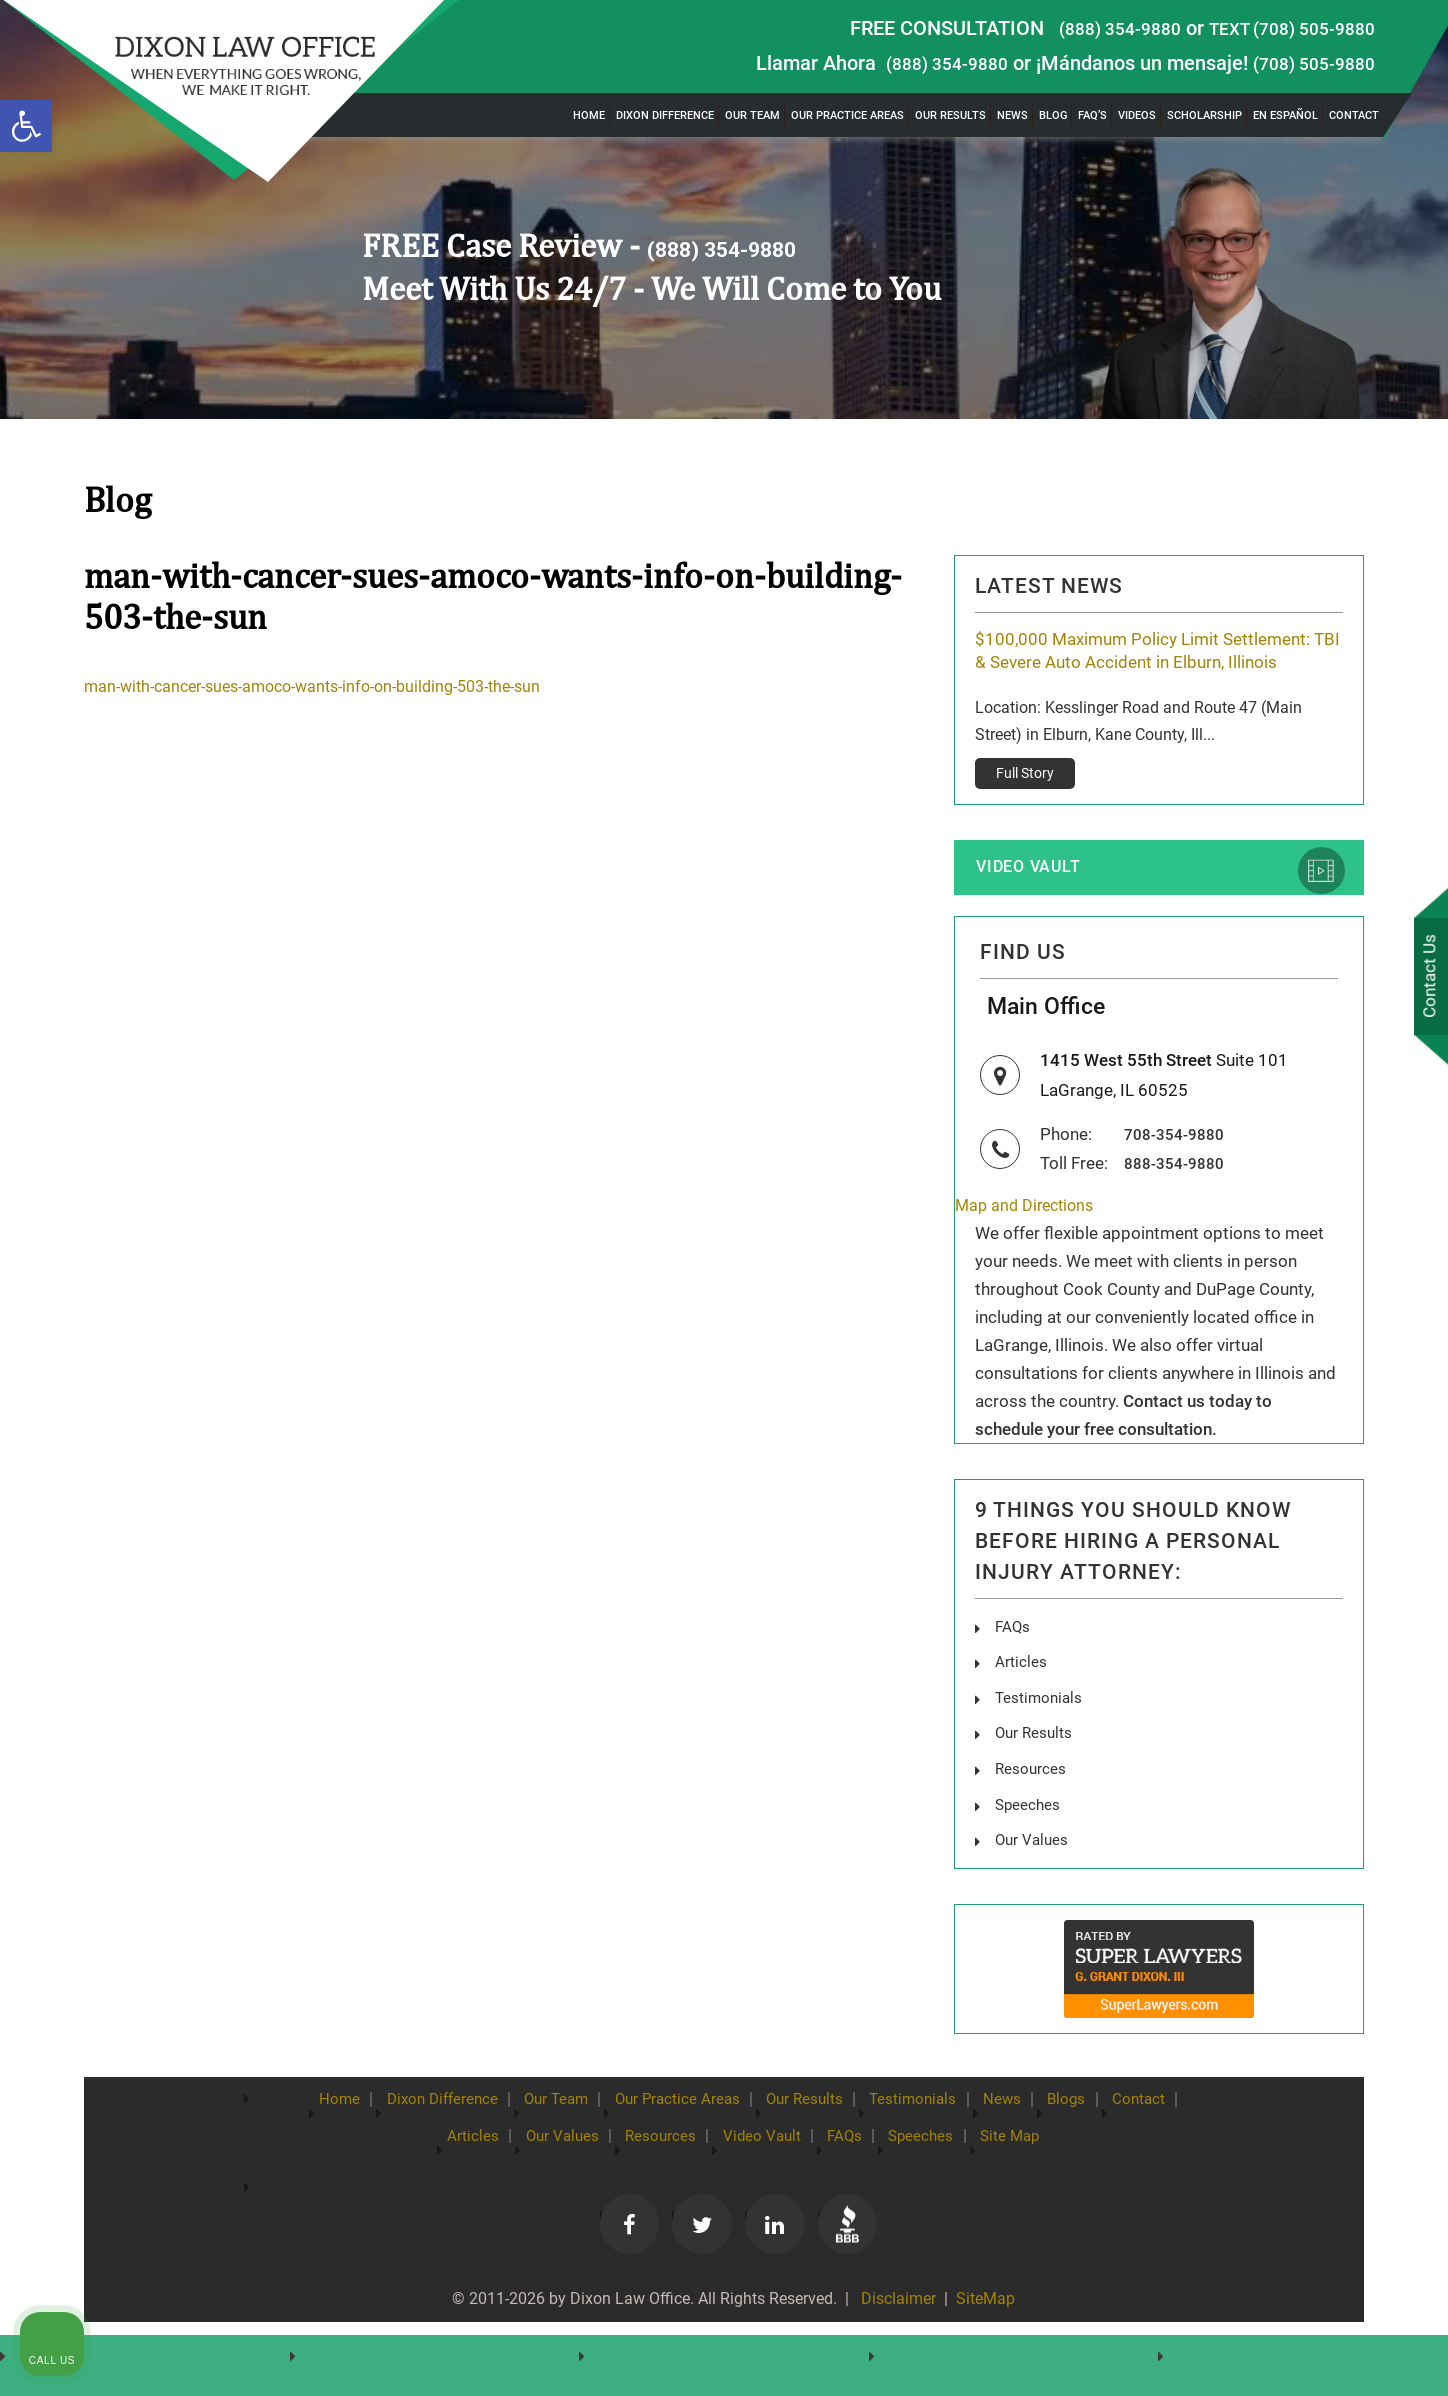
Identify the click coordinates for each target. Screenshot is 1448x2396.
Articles (1021, 1709)
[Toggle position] (1340, 1757)
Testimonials (1040, 1744)
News (1012, 115)
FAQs (1013, 1674)
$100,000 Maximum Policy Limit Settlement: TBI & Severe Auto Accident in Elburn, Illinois (1151, 665)
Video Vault (1041, 898)
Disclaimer (894, 2347)
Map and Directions (1028, 1253)
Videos (1137, 115)
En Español (1285, 115)
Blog (1053, 115)
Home (589, 115)
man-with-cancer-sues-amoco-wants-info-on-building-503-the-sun (331, 686)
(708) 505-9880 (1307, 63)
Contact (1354, 115)
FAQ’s (1092, 115)
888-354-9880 (1180, 1210)
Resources (1031, 1814)
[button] (26, 126)
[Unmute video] (1094, 1757)
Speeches (1029, 1849)
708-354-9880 (1180, 1182)
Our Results (950, 115)
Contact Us (1427, 979)
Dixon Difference (665, 115)
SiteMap (987, 2347)
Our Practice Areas (847, 115)
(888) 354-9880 (1092, 28)
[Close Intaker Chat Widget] (1382, 1757)
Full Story (1025, 802)
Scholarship (1204, 115)
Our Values (1033, 1884)
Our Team (752, 115)
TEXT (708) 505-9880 (1281, 28)
